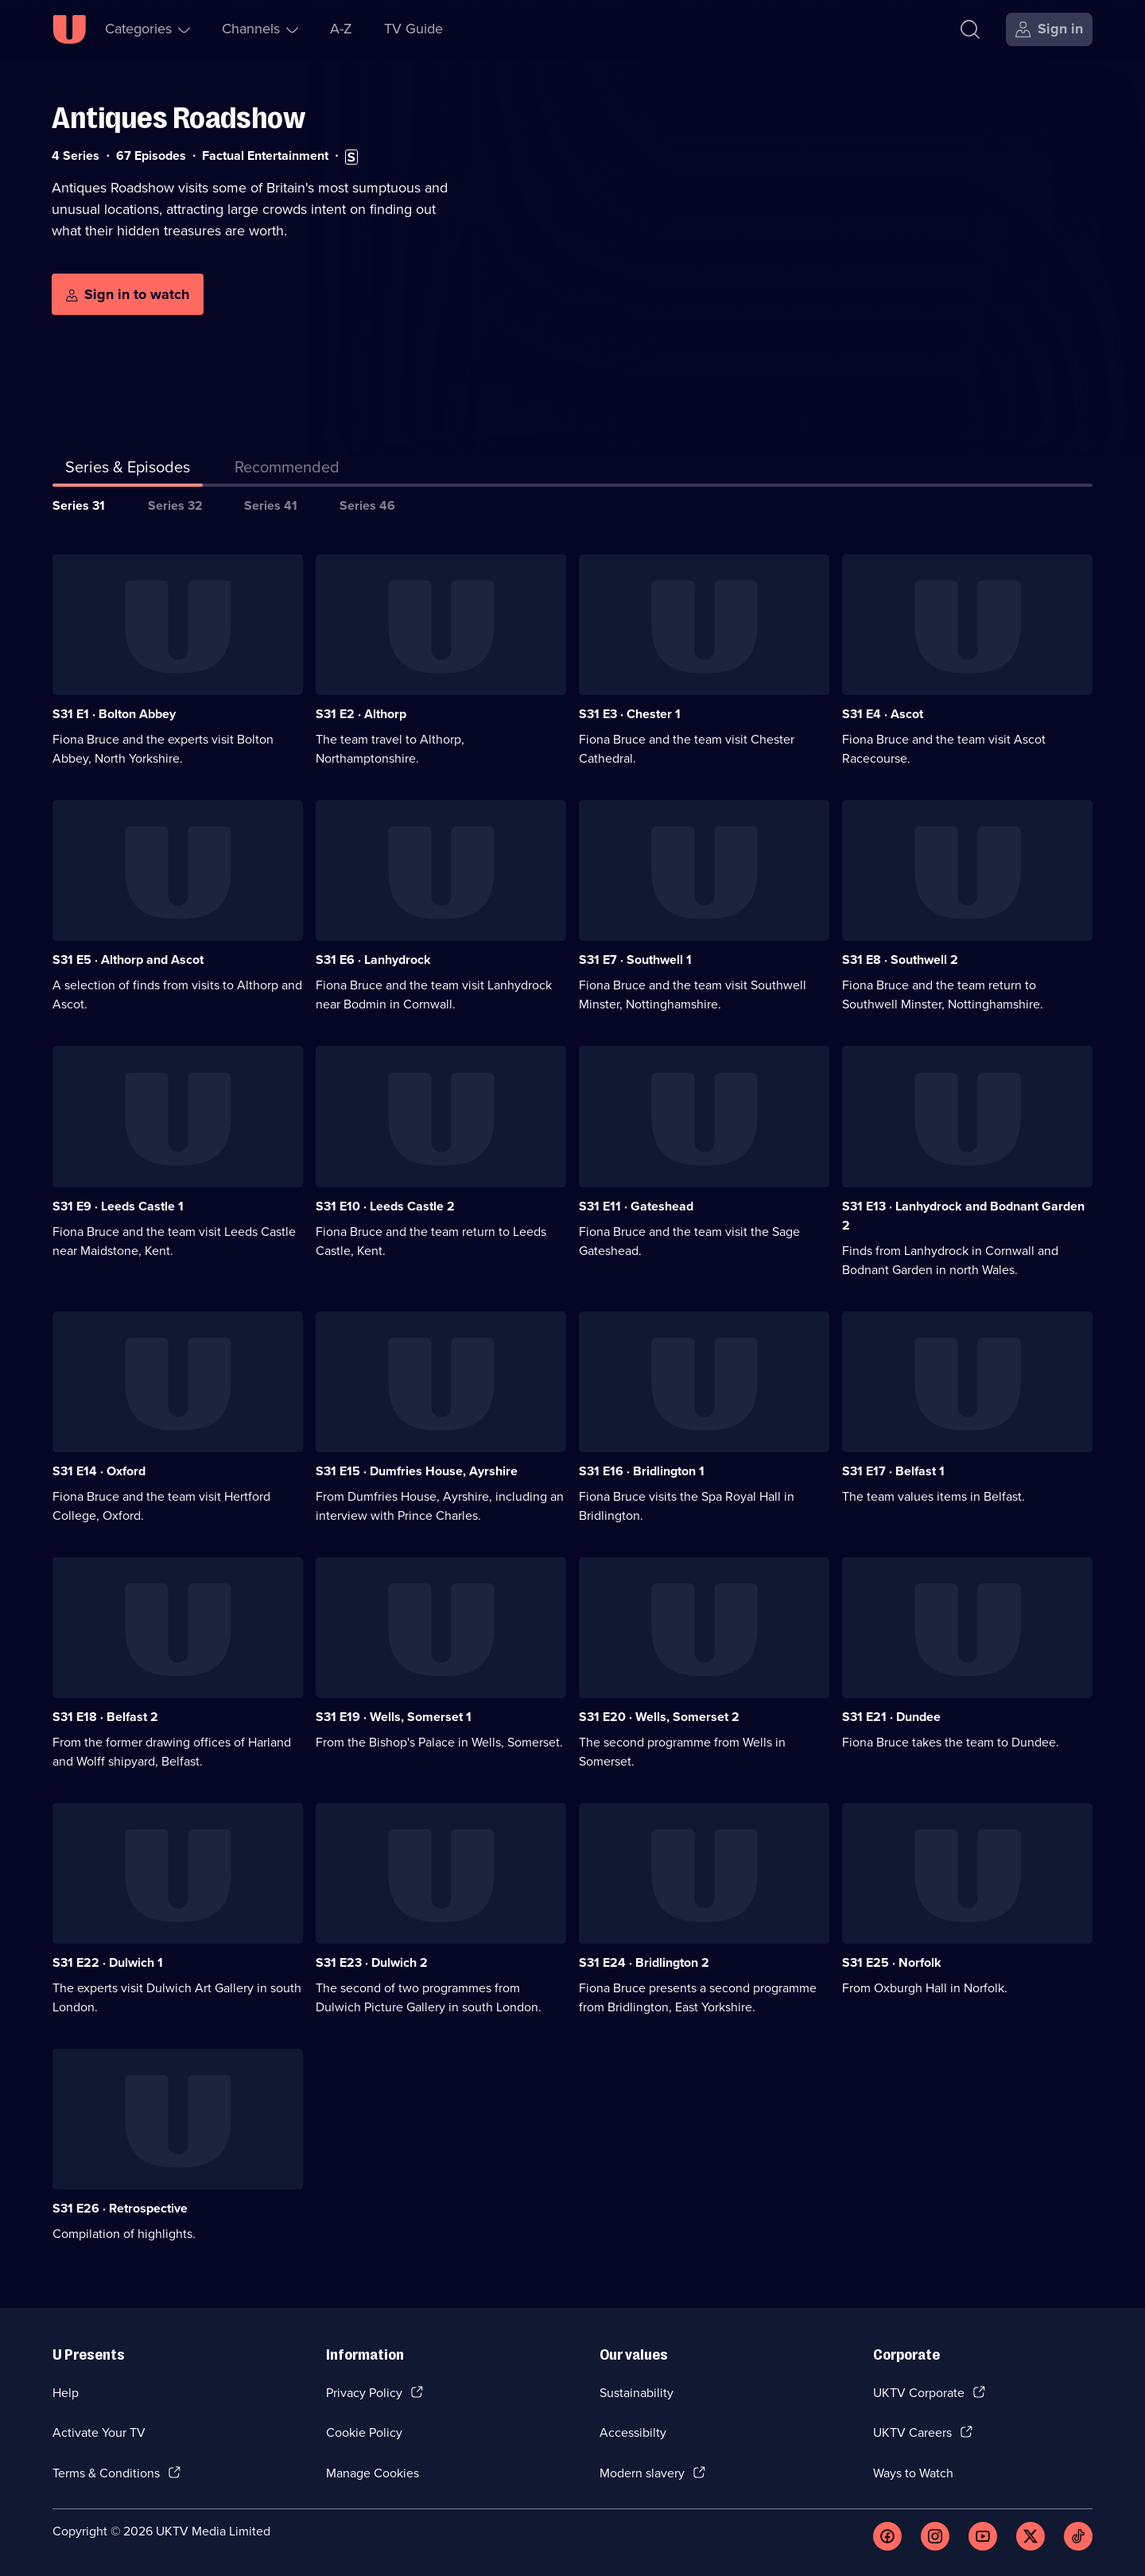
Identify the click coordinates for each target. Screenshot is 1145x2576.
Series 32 (175, 505)
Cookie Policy (364, 2432)
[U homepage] (69, 29)
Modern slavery (642, 2473)
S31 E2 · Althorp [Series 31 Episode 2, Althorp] (361, 714)
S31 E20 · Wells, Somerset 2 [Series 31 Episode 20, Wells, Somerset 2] (659, 1717)
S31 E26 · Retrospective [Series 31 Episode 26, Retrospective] (120, 2208)
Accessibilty (633, 2432)
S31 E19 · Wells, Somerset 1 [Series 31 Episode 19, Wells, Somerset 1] (394, 1717)
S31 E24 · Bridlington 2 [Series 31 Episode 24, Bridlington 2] (644, 1962)
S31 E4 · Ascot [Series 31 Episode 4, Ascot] (882, 714)
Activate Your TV (99, 2432)
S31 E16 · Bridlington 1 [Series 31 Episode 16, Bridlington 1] (641, 1471)
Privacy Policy (364, 2393)
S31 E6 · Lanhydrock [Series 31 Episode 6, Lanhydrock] (373, 959)
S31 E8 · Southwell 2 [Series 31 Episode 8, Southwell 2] (900, 959)
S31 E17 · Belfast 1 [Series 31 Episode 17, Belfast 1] (893, 1471)
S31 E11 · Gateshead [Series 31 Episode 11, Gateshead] (636, 1206)
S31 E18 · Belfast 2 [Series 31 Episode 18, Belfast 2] (105, 1717)
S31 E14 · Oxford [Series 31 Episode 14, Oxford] (99, 1471)
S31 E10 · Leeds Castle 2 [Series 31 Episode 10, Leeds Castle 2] (385, 1206)
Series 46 (367, 505)
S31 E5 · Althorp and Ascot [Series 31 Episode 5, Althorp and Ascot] (128, 959)
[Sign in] (1049, 29)
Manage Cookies (372, 2473)
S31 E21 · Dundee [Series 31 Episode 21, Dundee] (891, 1717)
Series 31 (78, 505)
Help (65, 2393)
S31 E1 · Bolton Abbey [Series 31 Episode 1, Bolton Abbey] (114, 714)
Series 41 (270, 505)
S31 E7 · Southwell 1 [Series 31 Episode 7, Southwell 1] (635, 959)
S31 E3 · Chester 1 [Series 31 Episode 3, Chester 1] (630, 714)
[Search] (970, 29)
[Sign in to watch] (128, 294)
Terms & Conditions (106, 2473)
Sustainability (636, 2393)
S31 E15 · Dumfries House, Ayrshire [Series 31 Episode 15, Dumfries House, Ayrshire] (417, 1471)
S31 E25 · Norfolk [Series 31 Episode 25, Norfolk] (891, 1962)
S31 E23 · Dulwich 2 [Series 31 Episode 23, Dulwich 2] (372, 1962)
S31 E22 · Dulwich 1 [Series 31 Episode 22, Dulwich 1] (107, 1962)
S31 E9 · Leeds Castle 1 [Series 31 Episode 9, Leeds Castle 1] (118, 1206)
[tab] (287, 470)
